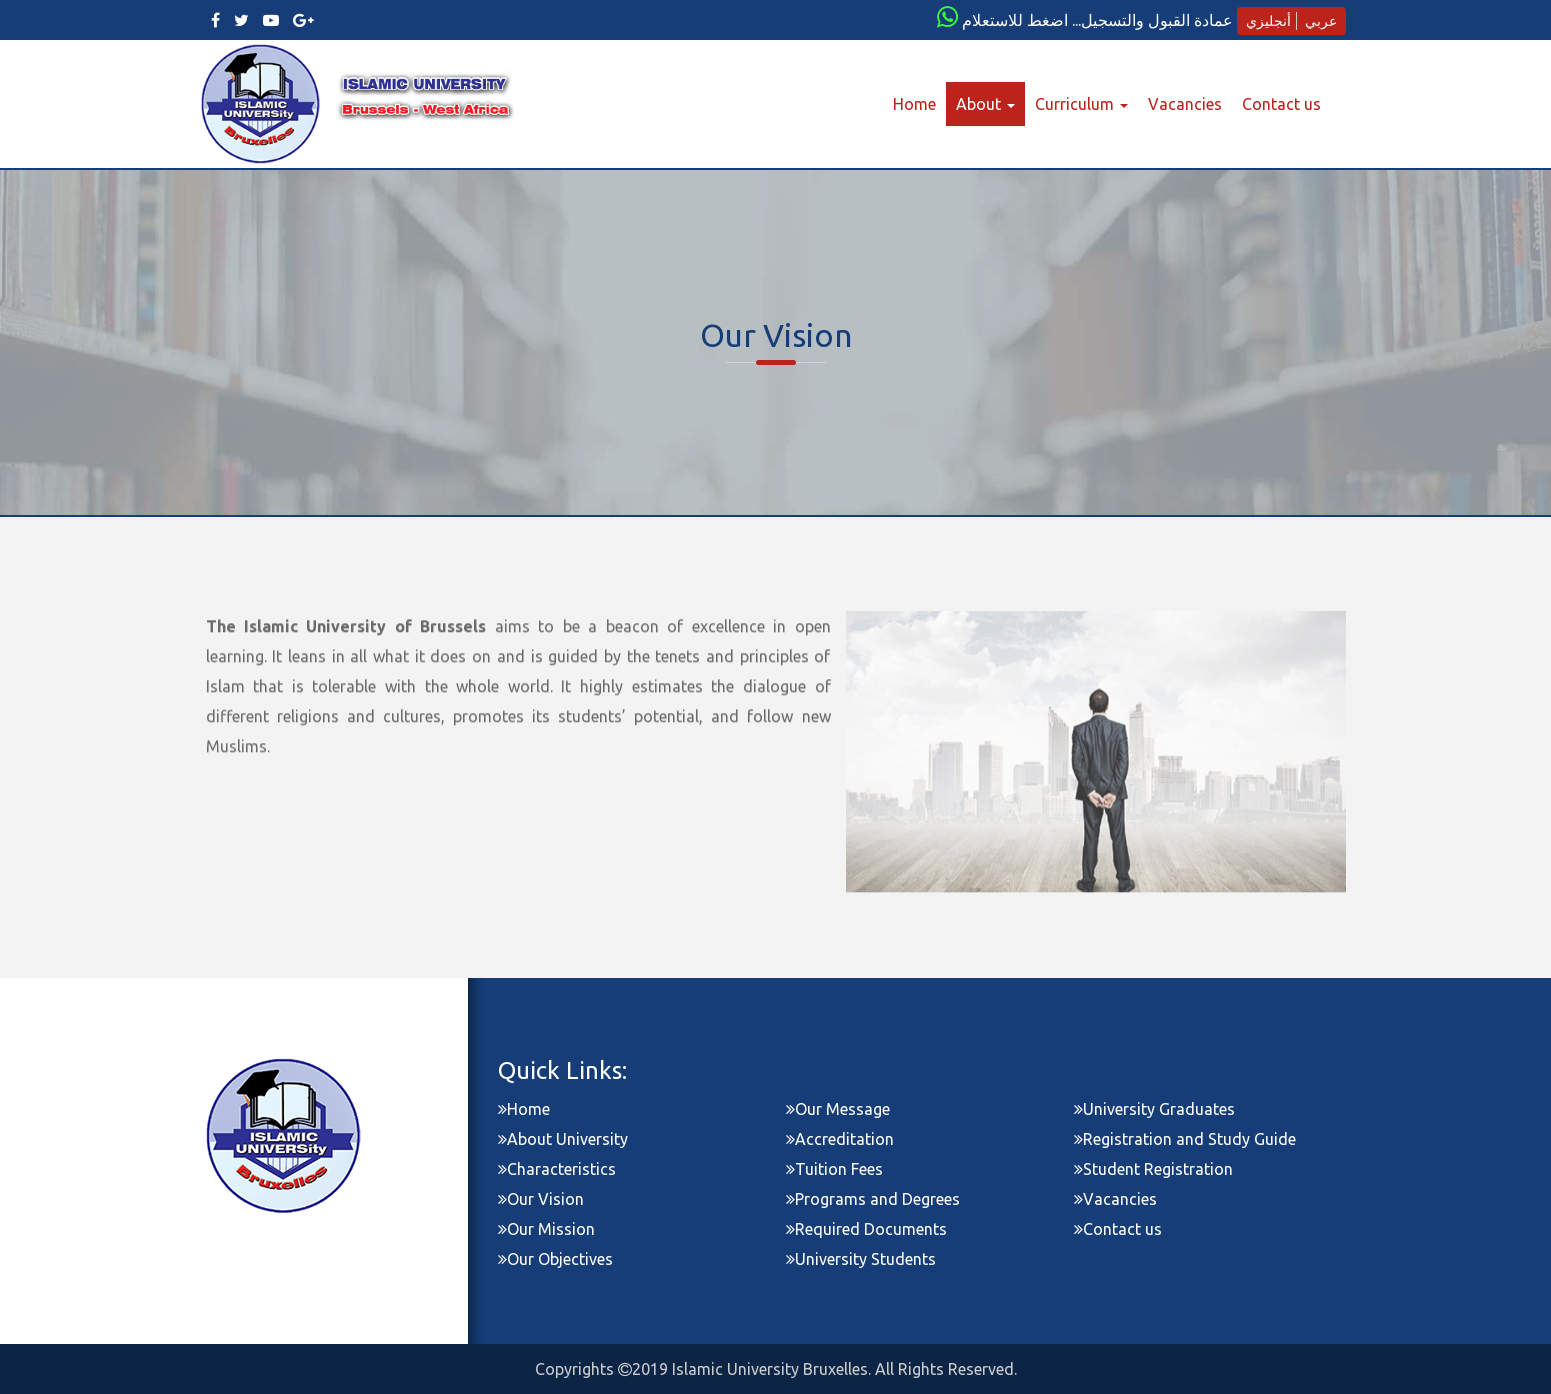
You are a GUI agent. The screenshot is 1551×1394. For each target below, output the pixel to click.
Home (919, 103)
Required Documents (866, 1229)
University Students (861, 1259)
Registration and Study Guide (1185, 1139)
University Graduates (1154, 1109)
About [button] (985, 104)
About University (563, 1139)
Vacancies (1185, 104)
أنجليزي (1268, 21)
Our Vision (541, 1199)
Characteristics (557, 1169)
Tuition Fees (834, 1169)
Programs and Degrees (873, 1199)
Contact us (1281, 104)
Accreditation (840, 1139)
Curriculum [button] (1081, 104)
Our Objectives (555, 1259)
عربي (1321, 21)
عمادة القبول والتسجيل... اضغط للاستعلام (1097, 20)
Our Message (838, 1109)
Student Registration (1153, 1169)
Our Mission (546, 1229)
